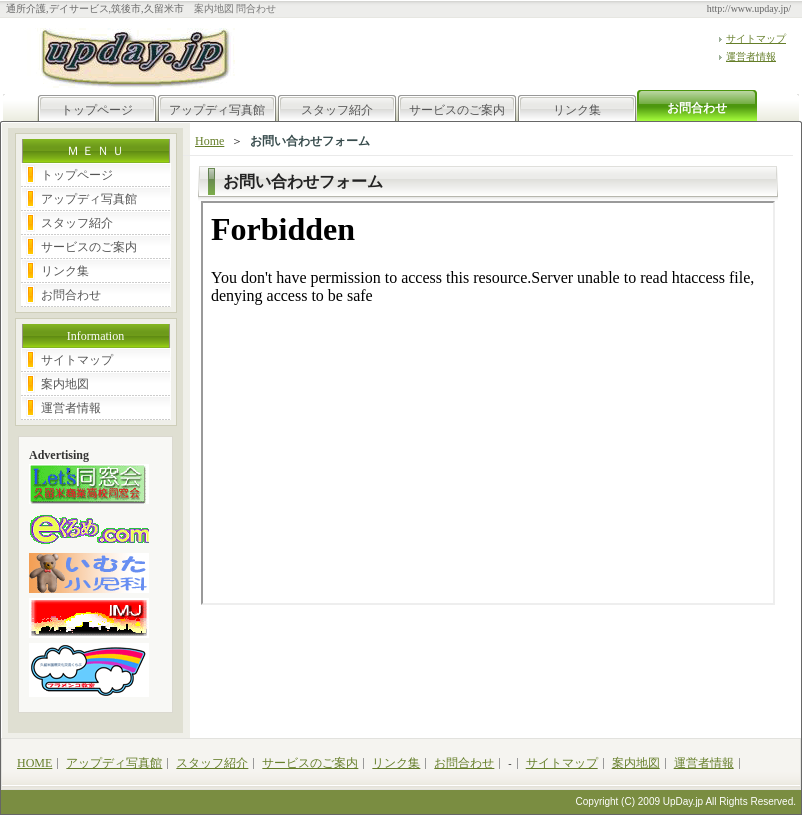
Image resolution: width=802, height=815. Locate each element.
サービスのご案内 (457, 110)
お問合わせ (71, 295)
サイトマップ (756, 38)
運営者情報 (751, 56)
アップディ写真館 (217, 110)
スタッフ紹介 (337, 110)
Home (209, 141)
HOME (34, 763)
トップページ (97, 110)
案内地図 (65, 384)
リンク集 (577, 110)
